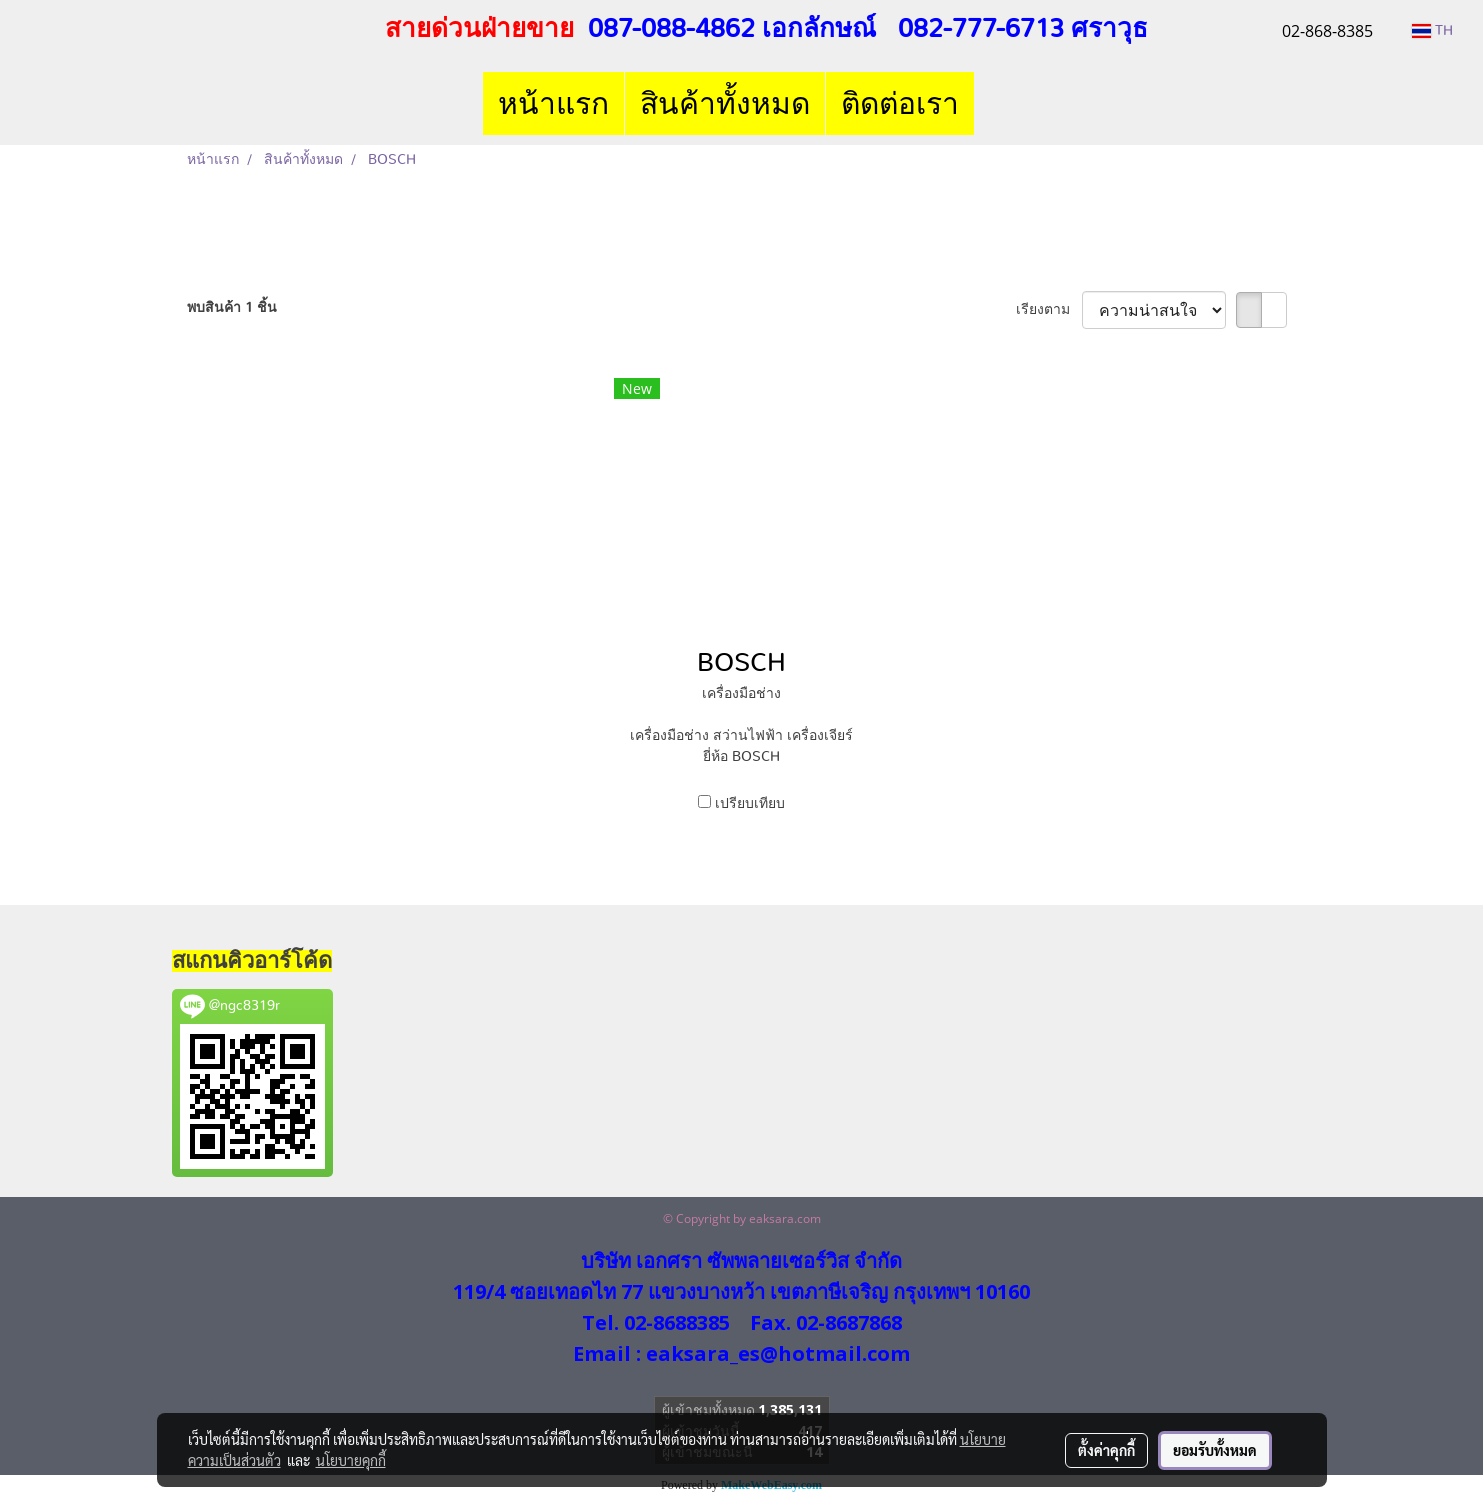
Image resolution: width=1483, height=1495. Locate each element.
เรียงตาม (1049, 310)
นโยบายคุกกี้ (351, 1460)
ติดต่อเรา (900, 103)
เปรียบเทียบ (750, 804)
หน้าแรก (553, 103)
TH (1432, 31)
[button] (992, 104)
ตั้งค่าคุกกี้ (1106, 1450)
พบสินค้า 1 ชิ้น (232, 308)
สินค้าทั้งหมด (725, 103)
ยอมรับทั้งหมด (1215, 1450)
